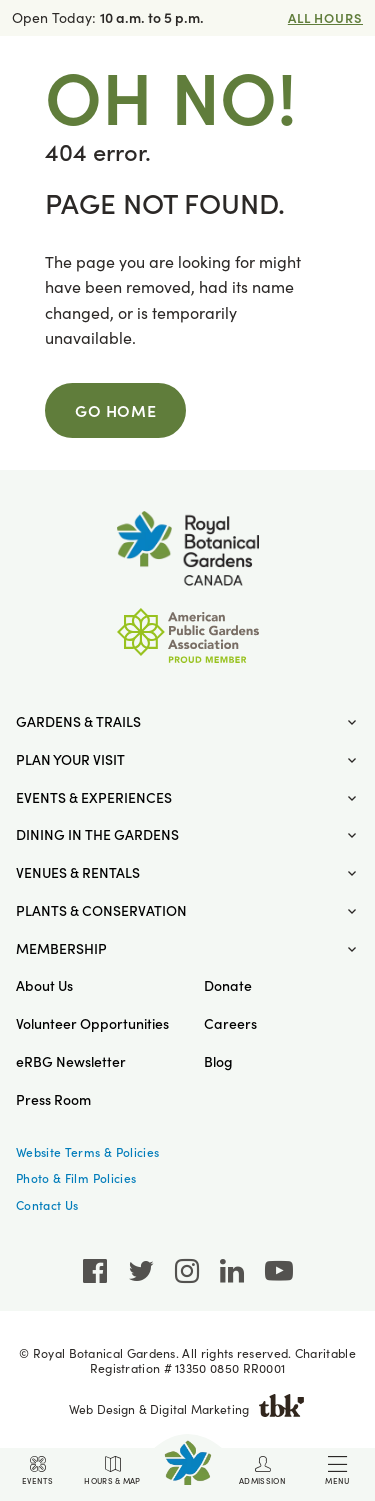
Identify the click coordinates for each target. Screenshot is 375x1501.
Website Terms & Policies (87, 1152)
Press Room (53, 1099)
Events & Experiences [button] (94, 797)
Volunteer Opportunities (92, 1023)
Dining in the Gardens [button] (97, 834)
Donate (228, 985)
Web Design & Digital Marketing (187, 1409)
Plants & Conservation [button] (101, 910)
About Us (44, 985)
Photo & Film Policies (76, 1178)
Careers (230, 1023)
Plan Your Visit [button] (70, 759)
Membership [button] (61, 948)
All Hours (325, 17)
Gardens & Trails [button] (78, 721)
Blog (218, 1061)
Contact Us (47, 1205)
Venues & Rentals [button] (78, 872)
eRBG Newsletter (71, 1061)
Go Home (115, 410)
